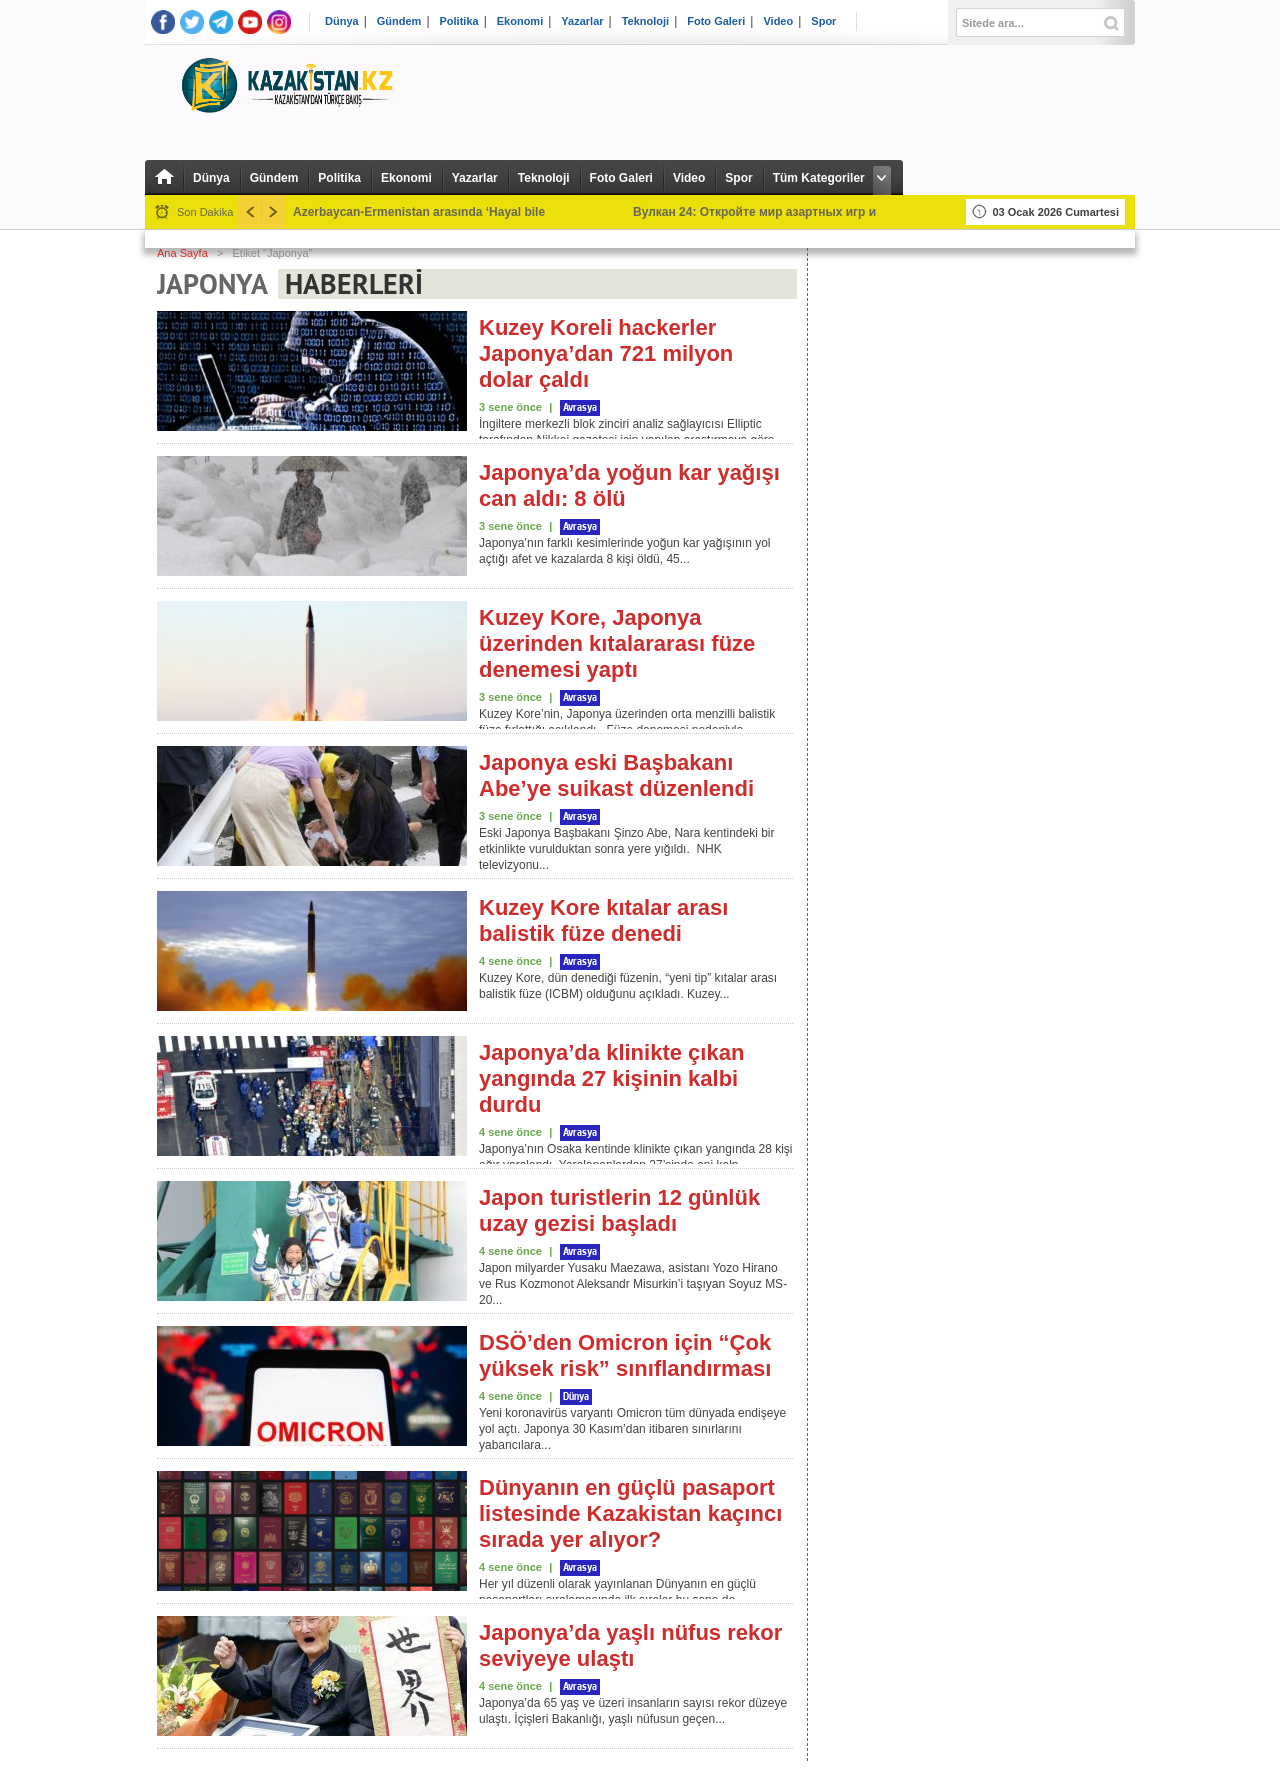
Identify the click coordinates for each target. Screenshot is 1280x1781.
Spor (823, 21)
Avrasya (580, 408)
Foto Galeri (716, 21)
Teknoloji (645, 21)
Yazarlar (582, 21)
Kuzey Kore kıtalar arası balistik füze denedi (603, 920)
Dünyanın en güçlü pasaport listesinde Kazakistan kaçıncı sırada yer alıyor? (630, 1513)
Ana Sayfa (182, 253)
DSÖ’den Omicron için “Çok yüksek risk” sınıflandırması (625, 1355)
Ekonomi (520, 21)
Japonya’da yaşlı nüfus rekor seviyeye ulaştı (630, 1645)
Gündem (399, 21)
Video (778, 21)
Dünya (342, 21)
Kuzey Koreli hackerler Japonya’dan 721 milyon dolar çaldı (606, 353)
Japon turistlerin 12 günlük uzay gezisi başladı (619, 1210)
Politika (459, 21)
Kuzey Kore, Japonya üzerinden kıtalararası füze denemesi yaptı (617, 643)
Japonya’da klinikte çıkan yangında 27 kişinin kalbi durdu (611, 1078)
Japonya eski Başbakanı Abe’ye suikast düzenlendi (616, 775)
